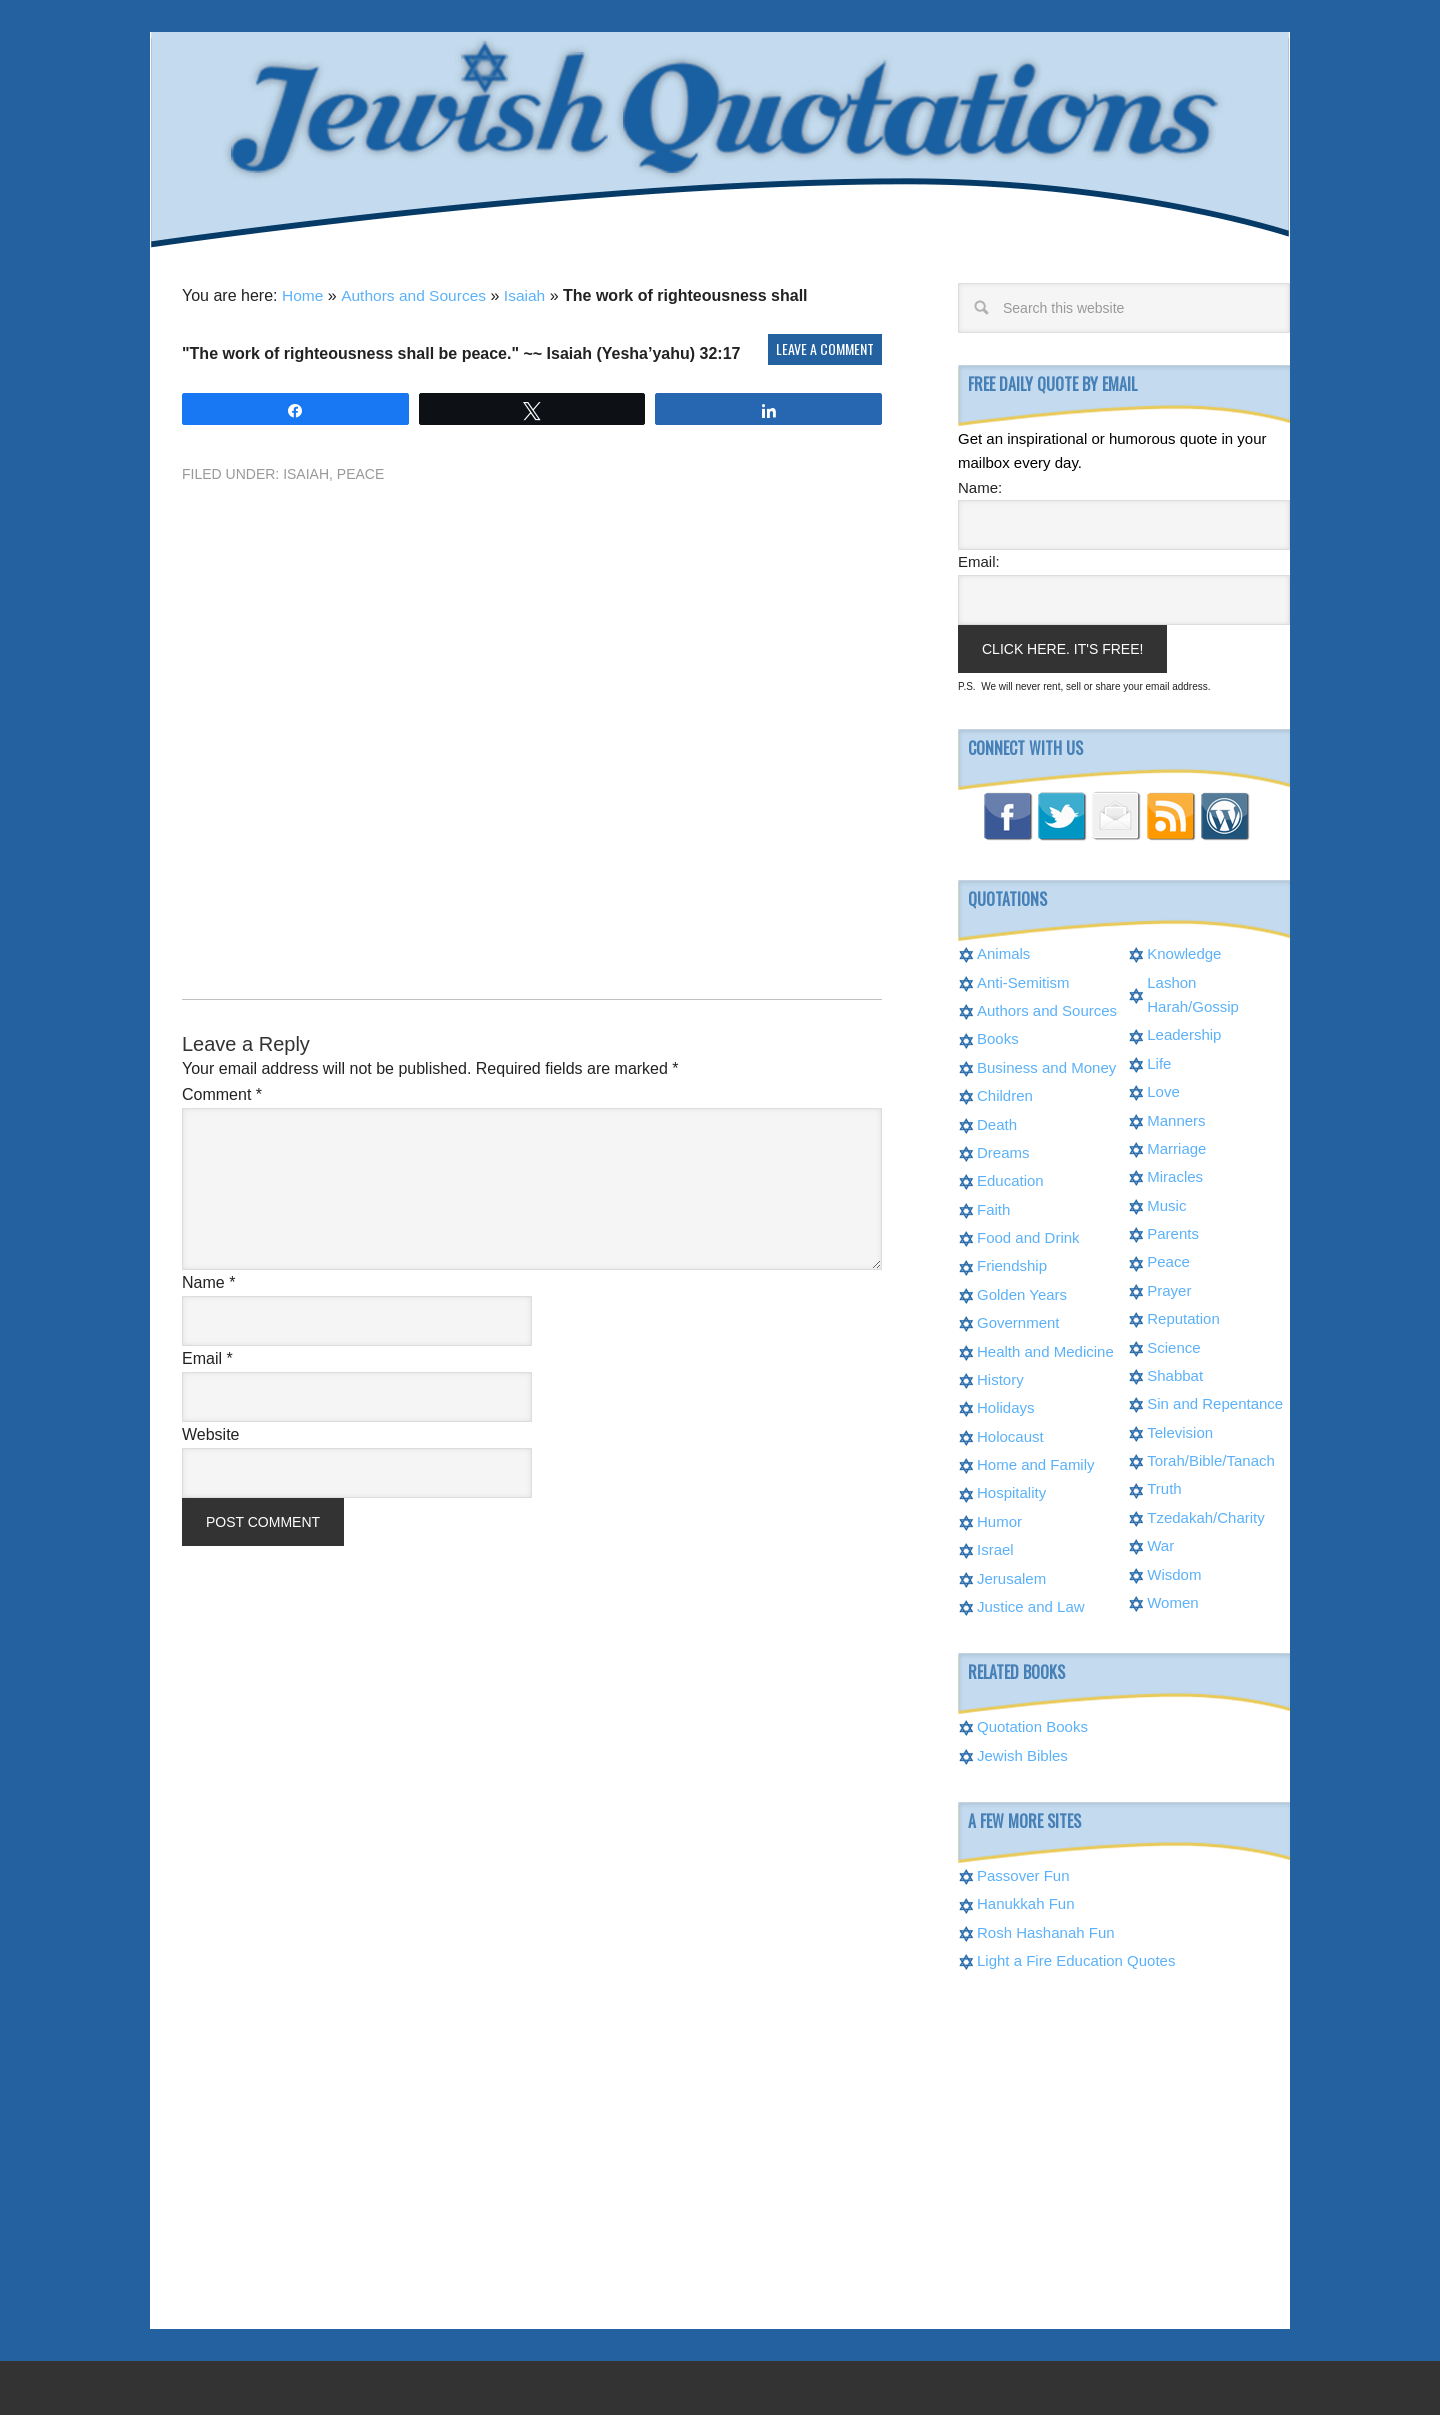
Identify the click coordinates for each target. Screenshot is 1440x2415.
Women (1172, 1600)
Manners (1176, 1118)
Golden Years (1022, 1292)
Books (998, 1036)
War (1160, 1543)
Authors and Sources (416, 293)
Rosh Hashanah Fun (1046, 1930)
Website (211, 1432)
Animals (1003, 951)
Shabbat (1175, 1373)
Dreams (1003, 1150)
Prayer (1169, 1288)
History (1000, 1377)
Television (1180, 1430)
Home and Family (1036, 1462)
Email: (979, 559)
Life (1159, 1061)
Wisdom (1174, 1572)
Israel (995, 1547)
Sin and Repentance (1215, 1401)
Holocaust (1010, 1434)
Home (303, 293)
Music (1166, 1203)
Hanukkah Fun (1026, 1901)
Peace (360, 472)
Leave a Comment (825, 346)
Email (207, 1356)
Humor (999, 1519)
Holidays (1006, 1405)
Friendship (1012, 1263)
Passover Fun (1023, 1873)
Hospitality (1011, 1490)
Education (1010, 1178)
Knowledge (1184, 951)
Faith (993, 1207)
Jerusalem (1011, 1576)
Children (1005, 1093)
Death (997, 1122)
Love (1163, 1089)
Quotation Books (1032, 1724)
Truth (1164, 1486)
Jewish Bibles (1022, 1753)
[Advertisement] (532, 704)
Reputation (1183, 1316)
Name (208, 1280)
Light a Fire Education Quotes (1076, 1958)
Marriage (1176, 1146)
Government (1018, 1320)
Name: (980, 485)
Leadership (1184, 1032)
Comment (222, 1092)
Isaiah (530, 293)
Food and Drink (1028, 1235)
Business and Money (1046, 1065)
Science (1173, 1345)
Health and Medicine (1045, 1349)
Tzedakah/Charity (1206, 1515)
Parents (1173, 1231)
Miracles (1175, 1174)
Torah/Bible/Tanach (1211, 1458)
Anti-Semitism (1023, 980)
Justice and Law (1031, 1604)
